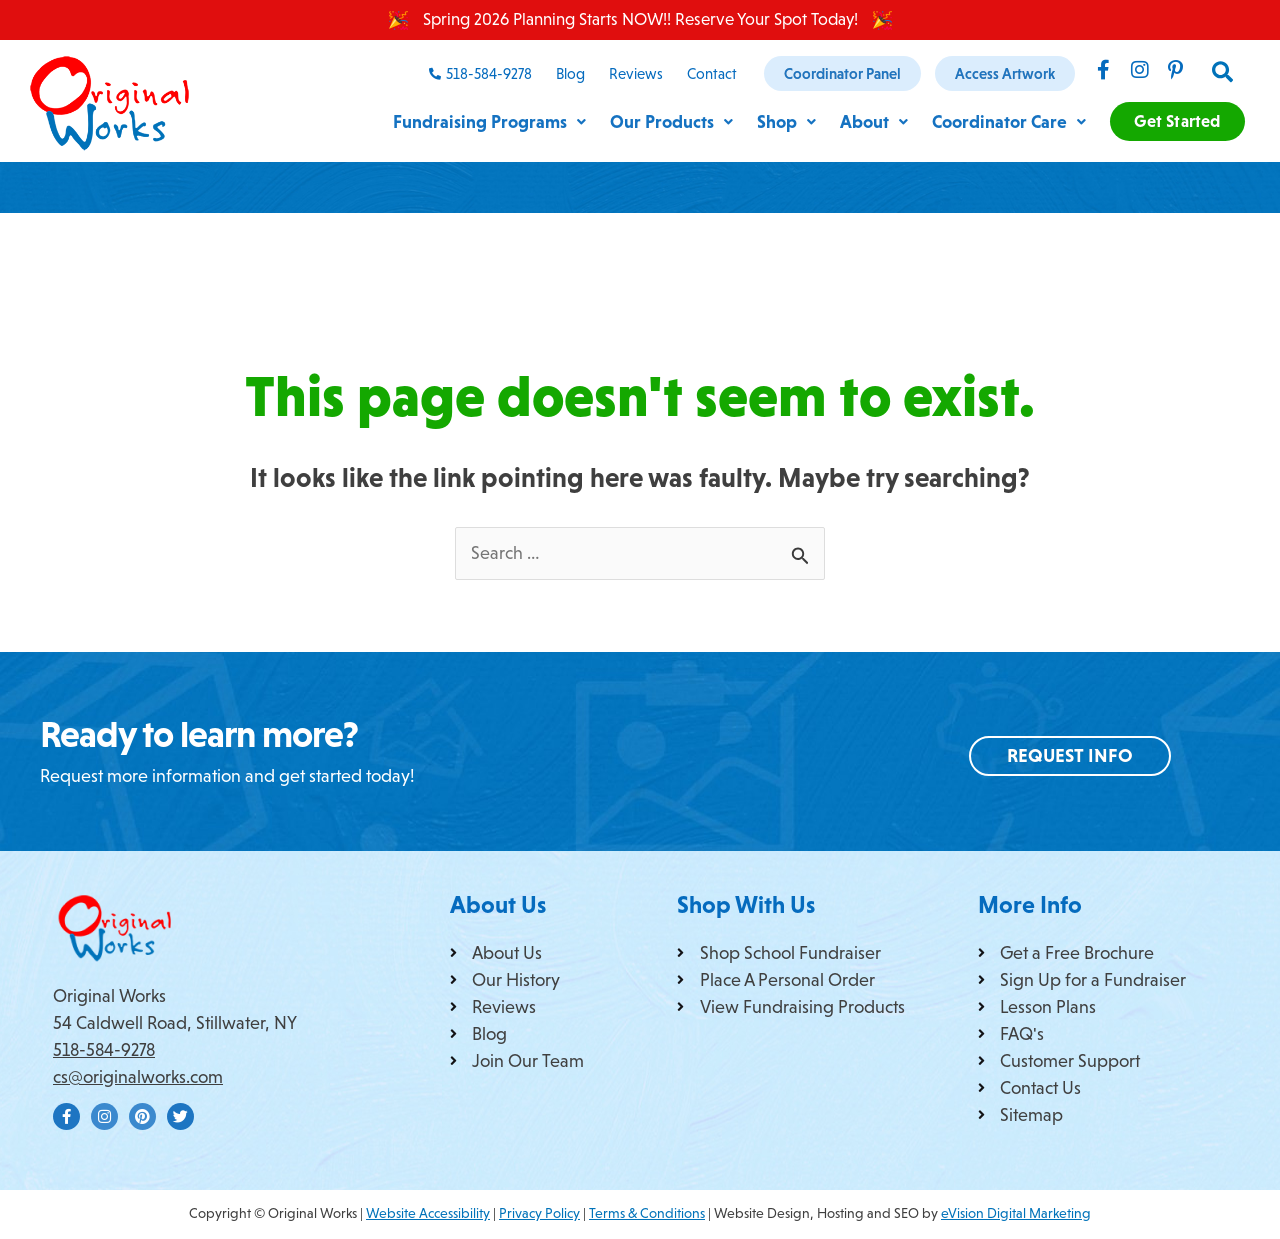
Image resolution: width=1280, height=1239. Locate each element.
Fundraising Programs (459, 121)
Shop (771, 121)
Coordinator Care (1005, 121)
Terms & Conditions (647, 1213)
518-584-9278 (104, 1050)
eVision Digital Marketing (1016, 1213)
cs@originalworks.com (138, 1077)
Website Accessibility (428, 1213)
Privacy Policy (539, 1213)
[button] (1223, 72)
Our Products (650, 121)
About (863, 121)
